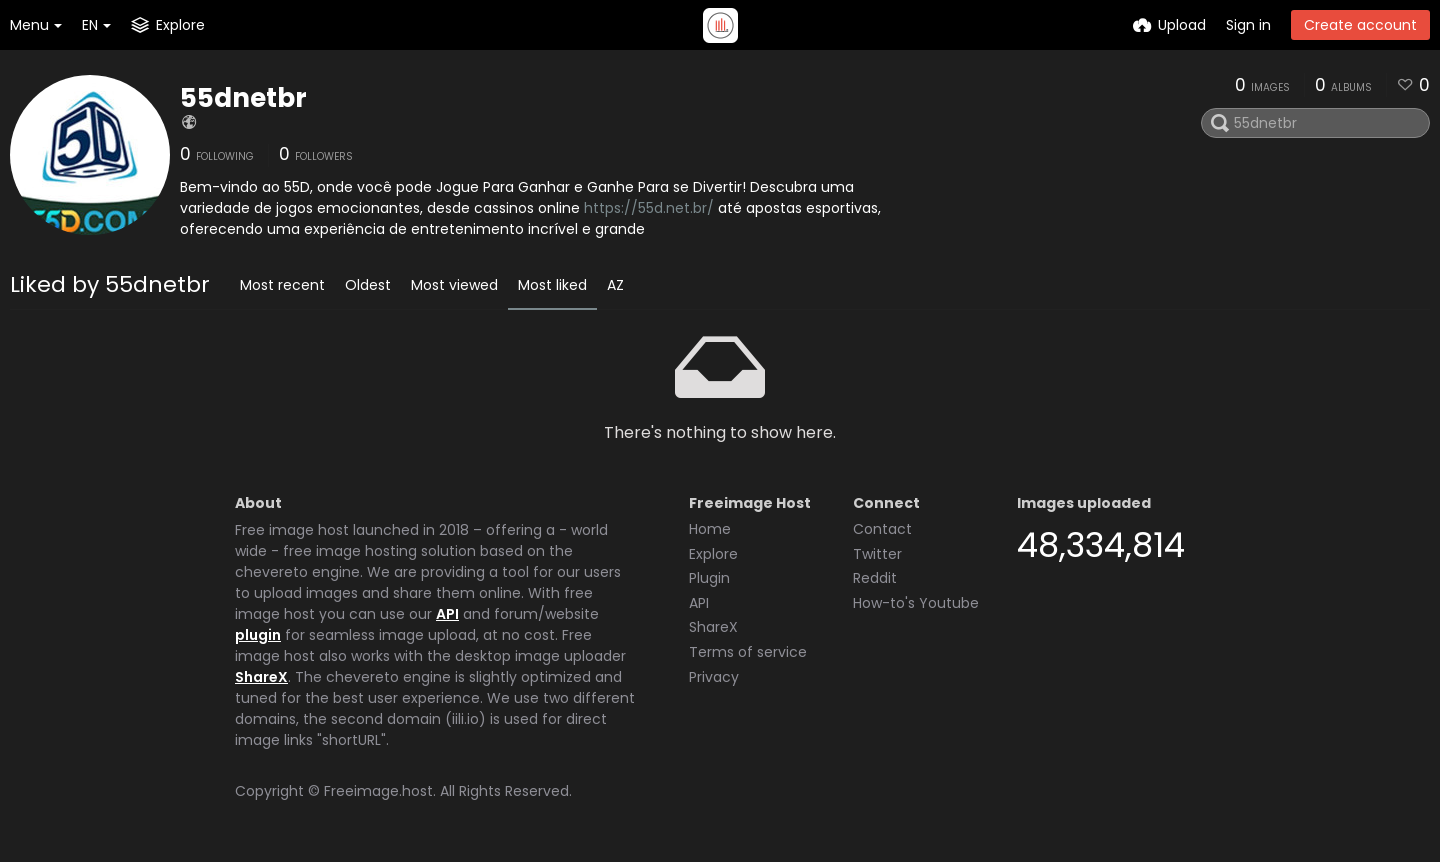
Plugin (709, 578)
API (447, 614)
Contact (882, 529)
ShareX (261, 677)
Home (710, 529)
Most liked (552, 285)
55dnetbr (243, 98)
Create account (1360, 25)
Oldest (368, 285)
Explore (713, 554)
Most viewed (454, 285)
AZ (615, 285)
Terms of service (748, 652)
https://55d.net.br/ (649, 208)
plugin (258, 635)
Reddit (875, 578)
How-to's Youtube (916, 603)
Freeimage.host (378, 791)
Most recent (282, 285)
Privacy (714, 677)
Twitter (877, 554)
